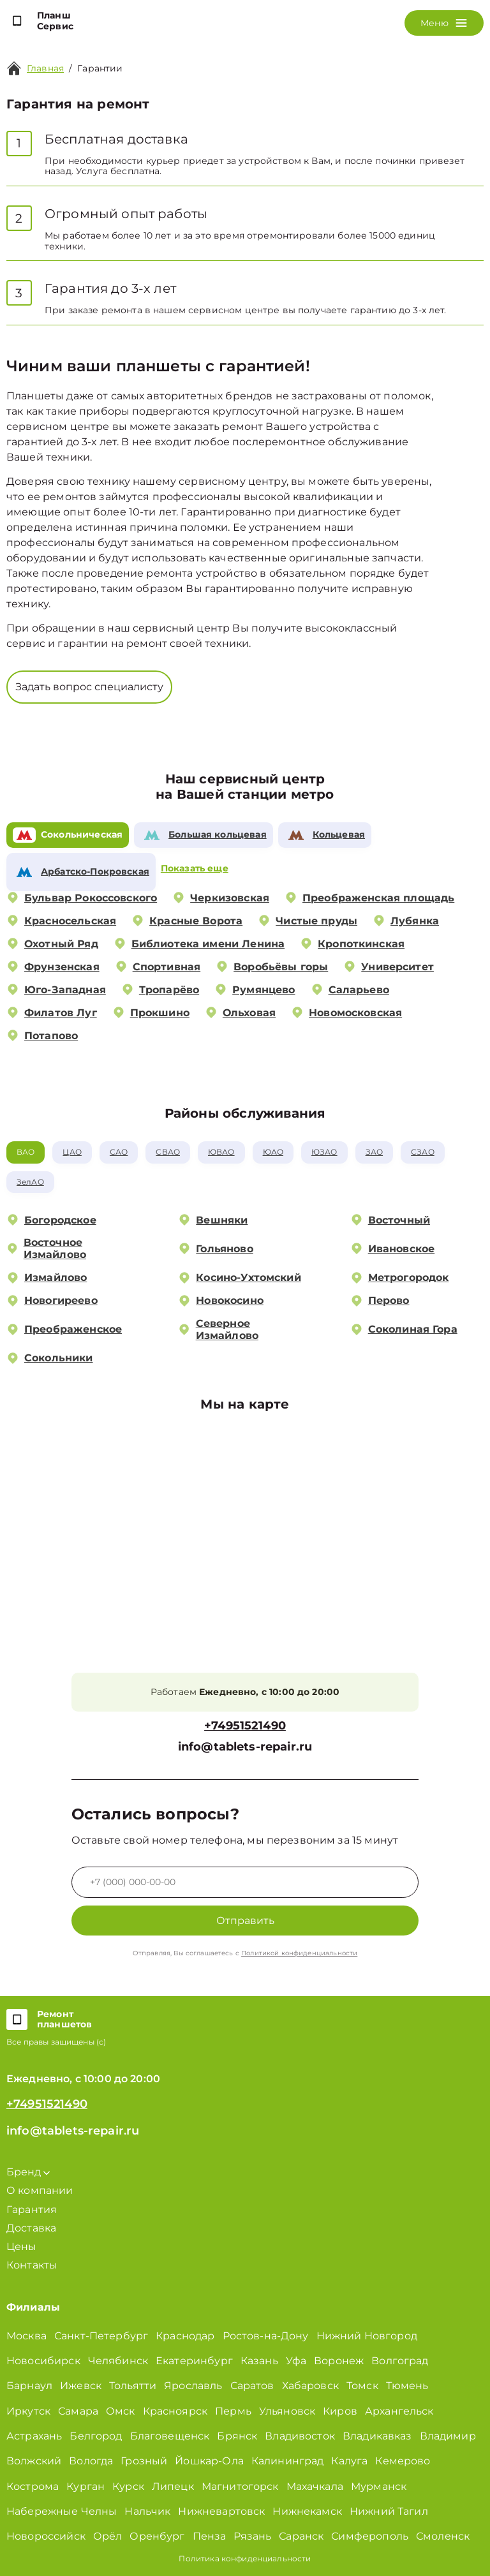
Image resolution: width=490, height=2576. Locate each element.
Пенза (209, 2536)
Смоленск (443, 2536)
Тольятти (132, 2386)
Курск (128, 2486)
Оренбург (157, 2536)
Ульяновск (287, 2411)
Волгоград (399, 2361)
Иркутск (28, 2411)
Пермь (233, 2411)
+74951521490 (245, 1726)
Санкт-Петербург (101, 2336)
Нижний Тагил (389, 2511)
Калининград (287, 2461)
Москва (26, 2336)
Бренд (28, 2172)
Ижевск (80, 2386)
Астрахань (34, 2436)
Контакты (31, 2265)
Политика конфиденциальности (245, 2558)
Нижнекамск (307, 2511)
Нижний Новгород (366, 2336)
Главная (45, 68)
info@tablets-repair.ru (245, 1747)
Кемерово (402, 2461)
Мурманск (378, 2486)
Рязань (252, 2536)
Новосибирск (43, 2361)
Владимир (448, 2436)
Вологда (91, 2461)
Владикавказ (377, 2436)
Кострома (32, 2486)
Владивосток (300, 2436)
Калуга (349, 2461)
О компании (39, 2190)
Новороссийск (45, 2536)
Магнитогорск (240, 2486)
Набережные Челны (61, 2511)
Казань (259, 2361)
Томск (362, 2386)
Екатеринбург (194, 2361)
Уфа (296, 2361)
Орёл (107, 2536)
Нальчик (147, 2511)
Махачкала (314, 2486)
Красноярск (175, 2411)
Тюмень (407, 2386)
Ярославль (193, 2386)
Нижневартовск (221, 2511)
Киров (340, 2411)
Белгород (96, 2436)
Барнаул (29, 2386)
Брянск (237, 2436)
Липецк (173, 2486)
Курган (85, 2486)
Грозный (144, 2461)
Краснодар (185, 2336)
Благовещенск (170, 2436)
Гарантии (99, 68)
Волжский (33, 2461)
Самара (78, 2411)
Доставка (31, 2228)
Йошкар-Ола (209, 2461)
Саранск (301, 2536)
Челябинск (118, 2361)
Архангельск (399, 2411)
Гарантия (31, 2209)
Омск (120, 2411)
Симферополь (369, 2536)
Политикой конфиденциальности (299, 1953)
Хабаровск (310, 2386)
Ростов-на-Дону (266, 2336)
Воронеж (339, 2361)
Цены (21, 2246)
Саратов (252, 2386)
